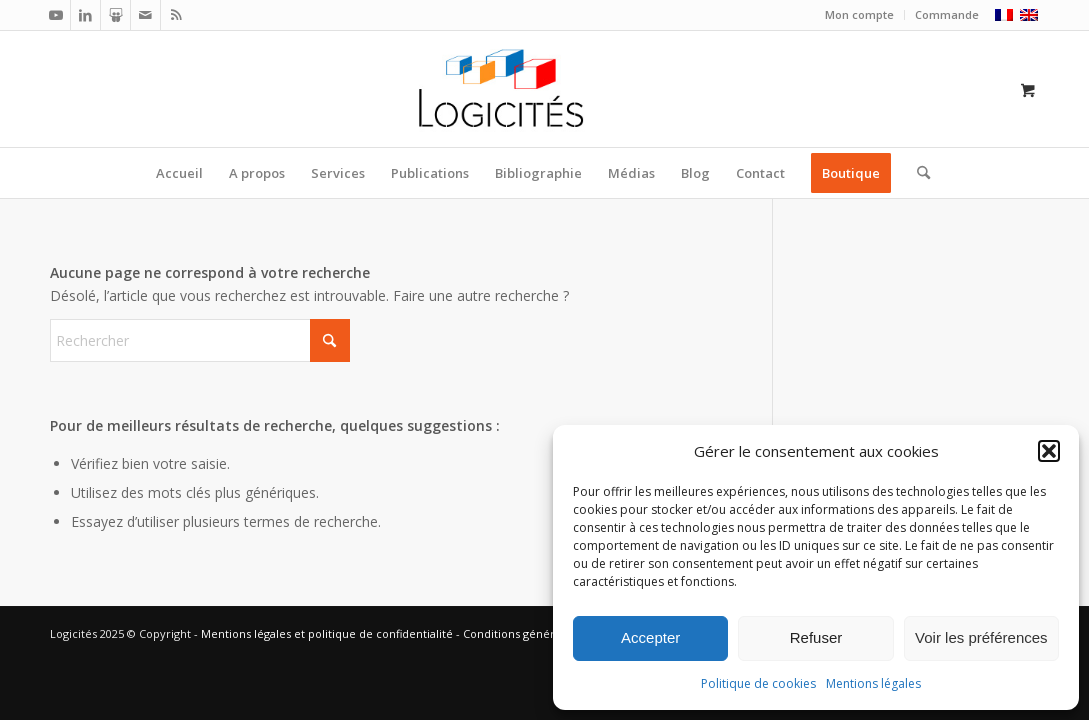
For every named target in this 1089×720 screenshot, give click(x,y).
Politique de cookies (758, 683)
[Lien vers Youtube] (55, 15)
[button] (1049, 451)
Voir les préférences (981, 637)
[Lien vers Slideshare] (115, 15)
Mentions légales (873, 683)
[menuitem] (860, 15)
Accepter (650, 637)
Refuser (816, 637)
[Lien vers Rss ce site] (176, 15)
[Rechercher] (917, 173)
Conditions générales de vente (545, 633)
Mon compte (859, 14)
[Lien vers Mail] (145, 15)
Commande (947, 14)
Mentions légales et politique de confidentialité (327, 633)
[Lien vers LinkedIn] (85, 15)
